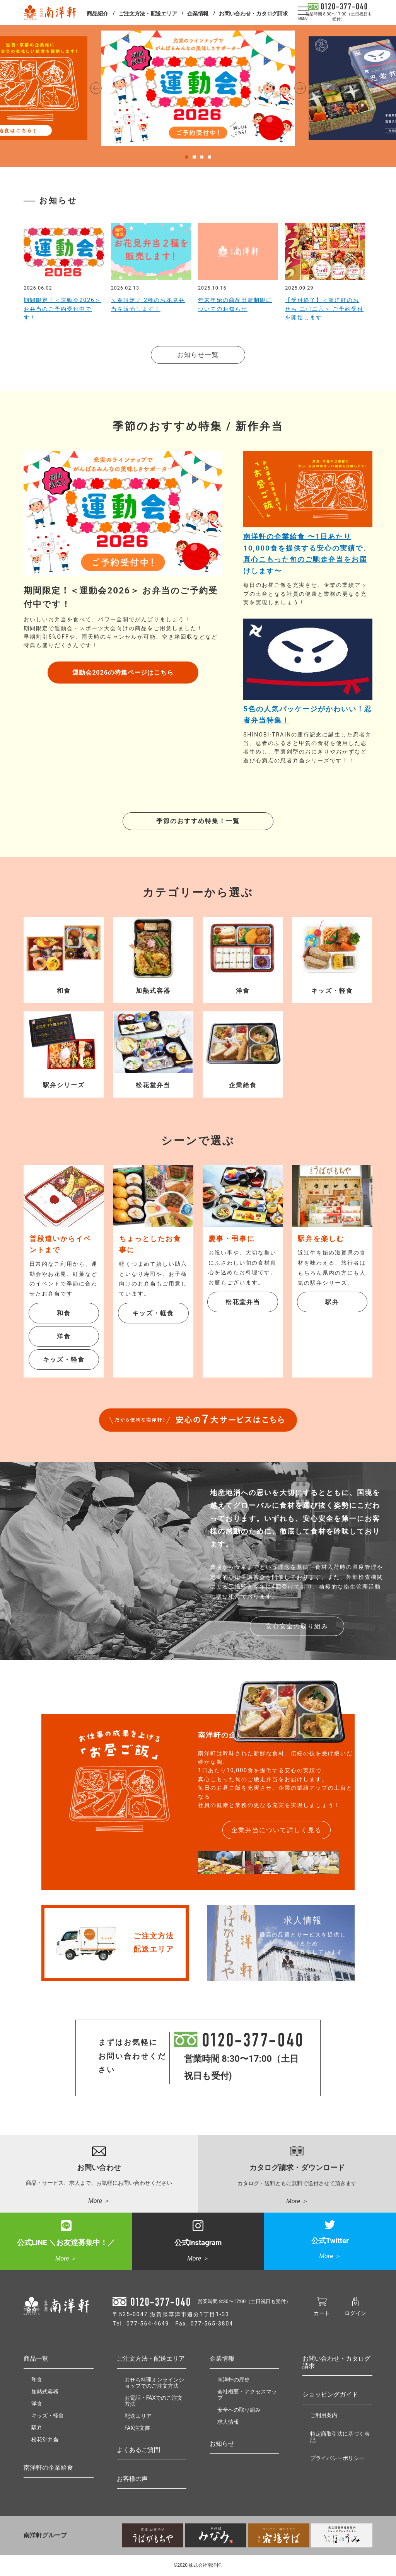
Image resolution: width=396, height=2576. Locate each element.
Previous (96, 88)
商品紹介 (97, 13)
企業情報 (197, 13)
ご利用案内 (323, 2415)
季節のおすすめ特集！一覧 (198, 821)
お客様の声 (132, 2478)
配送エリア (138, 2416)
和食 (64, 1313)
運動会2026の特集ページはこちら (123, 672)
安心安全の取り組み (297, 1626)
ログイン (355, 2310)
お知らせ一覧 (198, 354)
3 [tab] (202, 155)
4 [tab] (210, 155)
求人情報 (228, 2422)
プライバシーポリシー (337, 2458)
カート (322, 2310)
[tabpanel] (198, 88)
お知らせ (222, 2443)
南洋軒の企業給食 (48, 2467)
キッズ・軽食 (64, 1359)
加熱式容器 (44, 2391)
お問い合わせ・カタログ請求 (253, 13)
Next (300, 88)
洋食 (64, 1336)
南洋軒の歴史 (233, 2380)
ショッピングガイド (330, 2394)
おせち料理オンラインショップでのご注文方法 (154, 2383)
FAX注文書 (137, 2428)
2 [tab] (194, 155)
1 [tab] (186, 155)
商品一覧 (36, 2358)
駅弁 (332, 1302)
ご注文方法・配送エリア (147, 13)
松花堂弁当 (242, 1302)
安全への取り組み (239, 2410)
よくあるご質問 (138, 2449)
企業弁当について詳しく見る (276, 1830)
